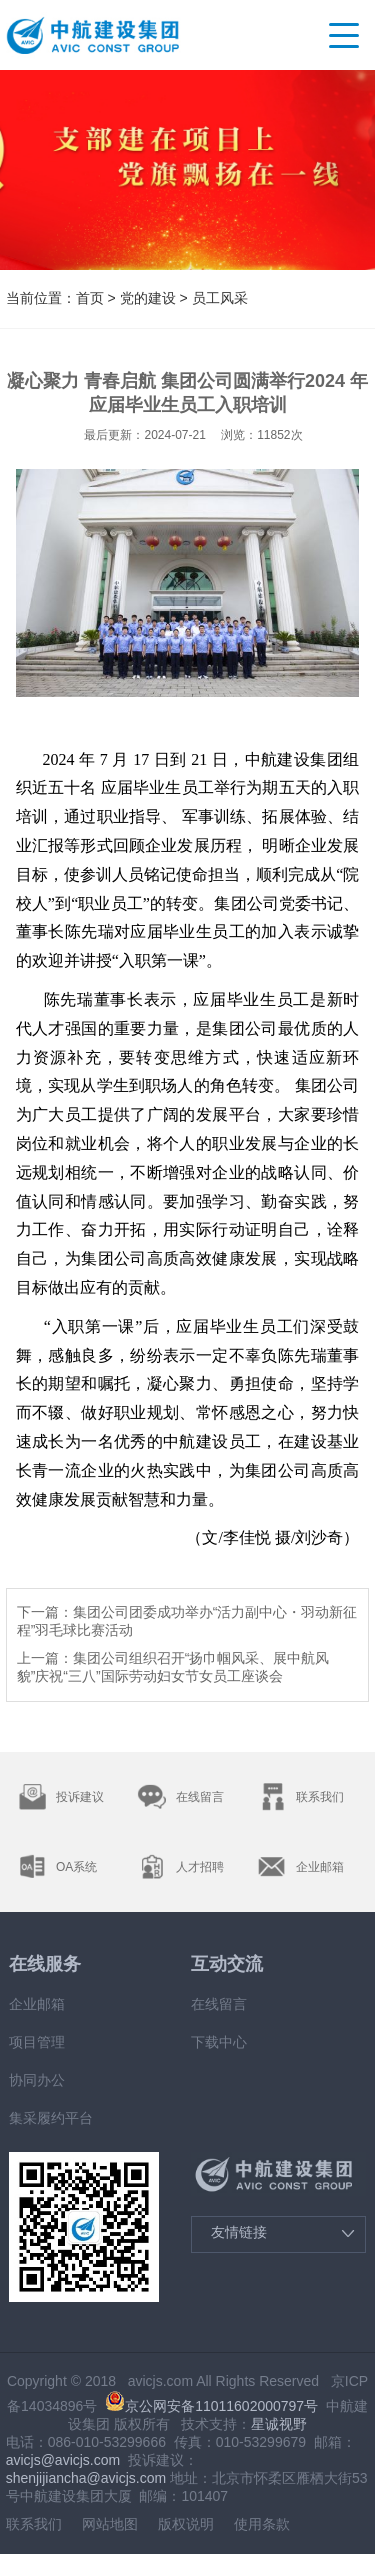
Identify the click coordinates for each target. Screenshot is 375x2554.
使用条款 (262, 2524)
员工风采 (220, 298)
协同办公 (37, 2080)
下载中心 (219, 2042)
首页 (90, 298)
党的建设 (148, 298)
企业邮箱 (37, 2004)
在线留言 (219, 2004)
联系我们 (34, 2524)
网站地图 (110, 2524)
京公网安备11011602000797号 (211, 2406)
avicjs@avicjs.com (63, 2460)
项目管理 (37, 2042)
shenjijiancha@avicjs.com (86, 2478)
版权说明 (186, 2524)
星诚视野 (279, 2424)
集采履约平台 (51, 2118)
